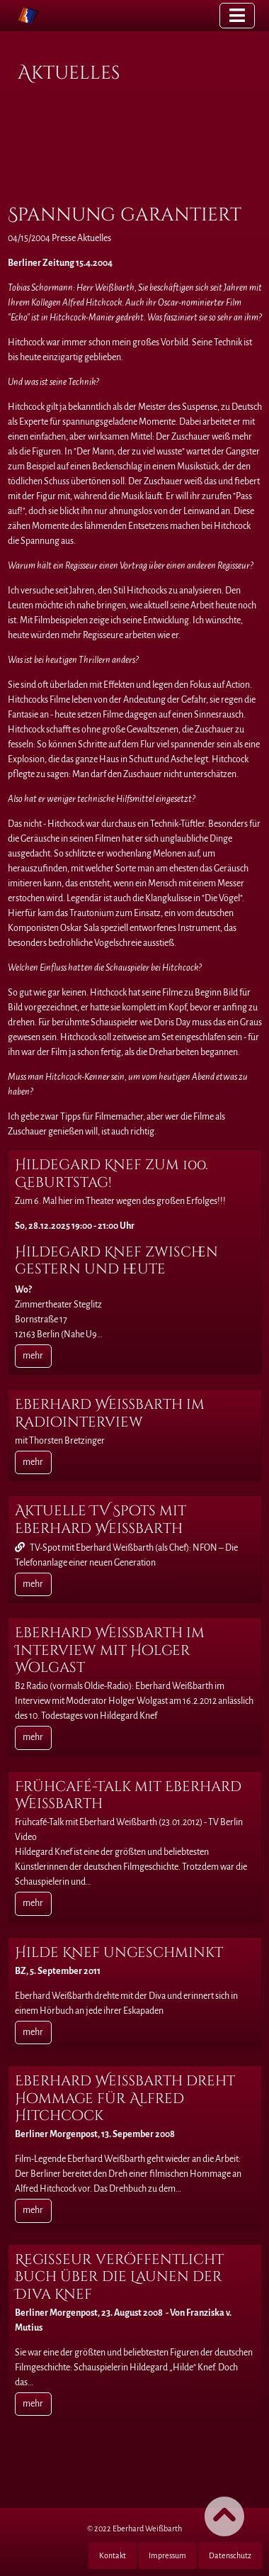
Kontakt (112, 2555)
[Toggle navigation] (236, 15)
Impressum (167, 2555)
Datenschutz (230, 2555)
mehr (33, 1356)
